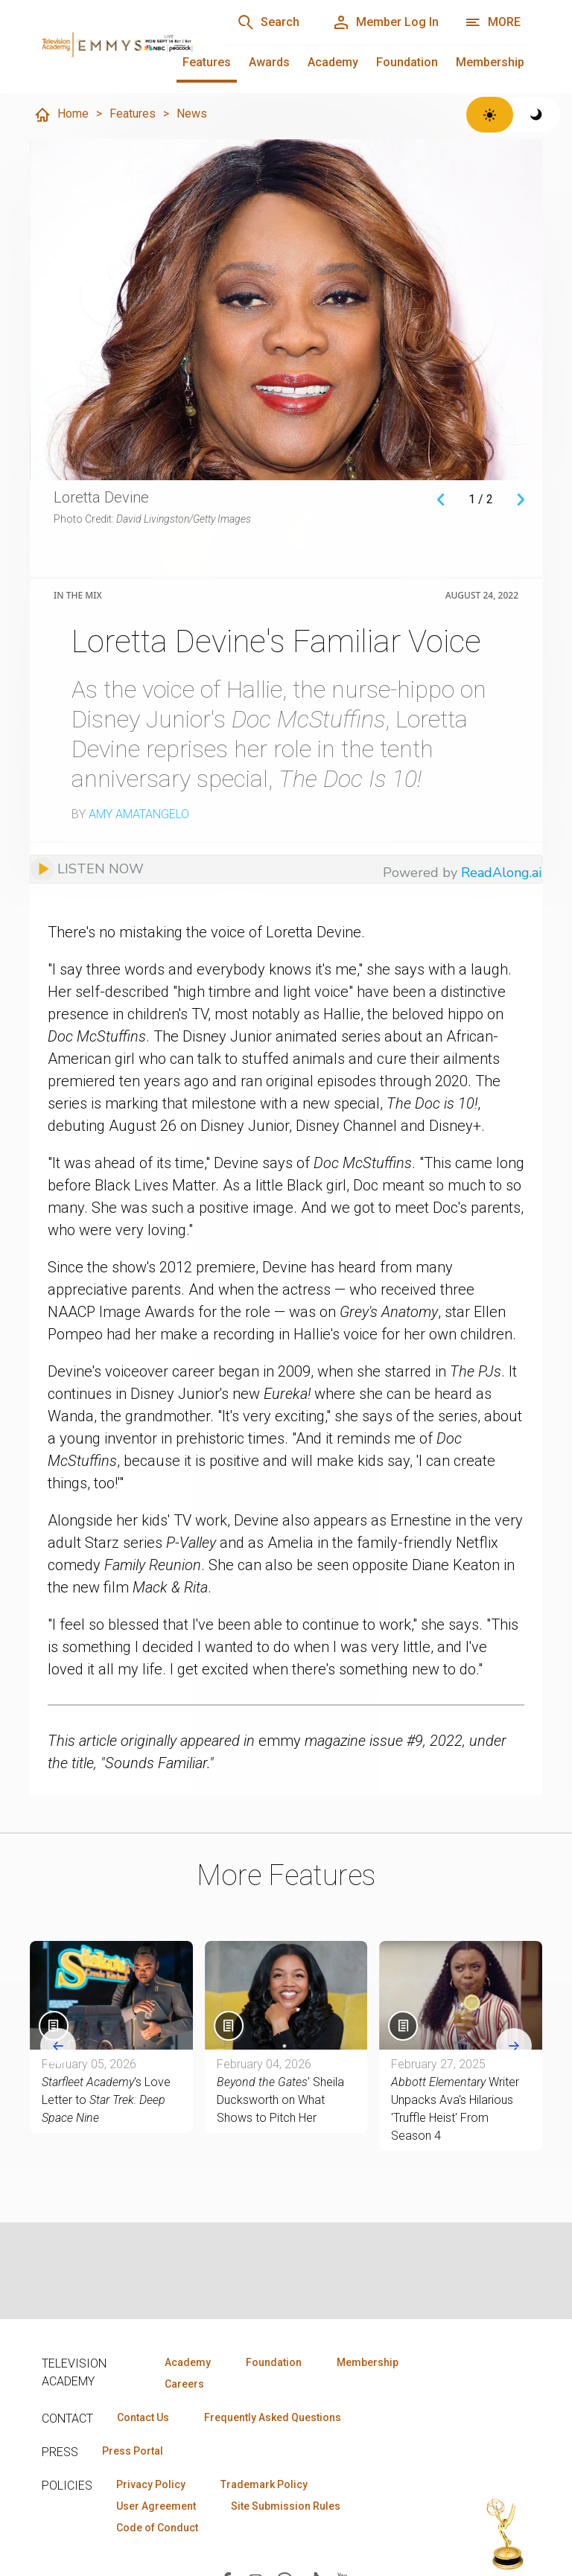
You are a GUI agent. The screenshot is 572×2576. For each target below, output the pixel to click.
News (192, 113)
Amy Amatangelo (139, 814)
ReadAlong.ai (501, 872)
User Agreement (156, 2506)
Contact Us (143, 2417)
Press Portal (132, 2451)
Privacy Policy (150, 2484)
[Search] (268, 22)
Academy (333, 62)
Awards (269, 62)
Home (61, 115)
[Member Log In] (385, 22)
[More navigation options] (492, 22)
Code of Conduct (157, 2528)
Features (206, 62)
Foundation (407, 62)
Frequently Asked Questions (272, 2417)
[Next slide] (514, 2046)
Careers (184, 2384)
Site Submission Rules (285, 2506)
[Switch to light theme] (489, 115)
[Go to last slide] (58, 2046)
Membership (490, 62)
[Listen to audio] (87, 869)
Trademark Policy (264, 2484)
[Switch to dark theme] (536, 115)
